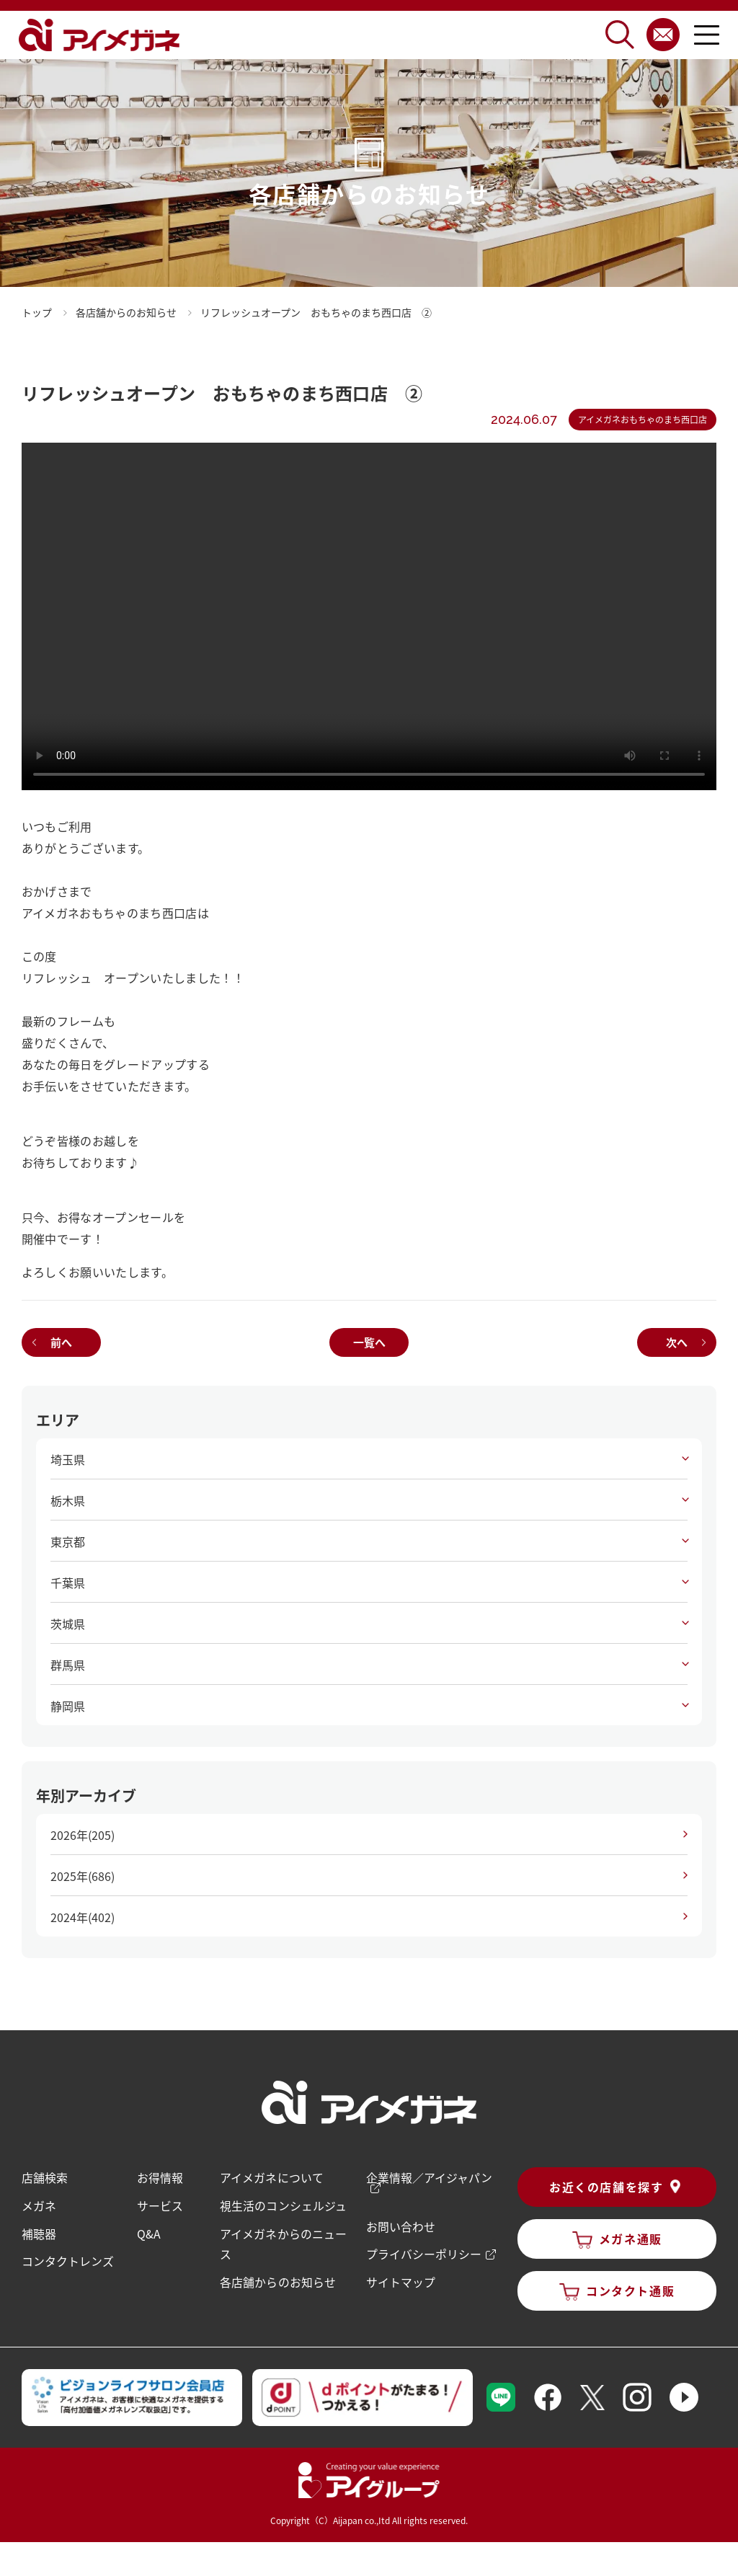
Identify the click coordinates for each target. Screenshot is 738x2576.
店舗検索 (45, 2177)
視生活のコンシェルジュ (283, 2204)
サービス (160, 2204)
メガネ (39, 2204)
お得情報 (160, 2177)
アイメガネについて (271, 2177)
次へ (677, 1342)
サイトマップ (400, 2279)
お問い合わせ (400, 2225)
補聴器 (39, 2232)
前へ (61, 1342)
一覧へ (369, 1342)
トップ (37, 312)
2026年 (82, 1835)
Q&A (149, 2232)
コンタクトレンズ (68, 2259)
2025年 (82, 1876)
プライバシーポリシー (423, 2252)
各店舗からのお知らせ (277, 2279)
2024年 (82, 1917)
